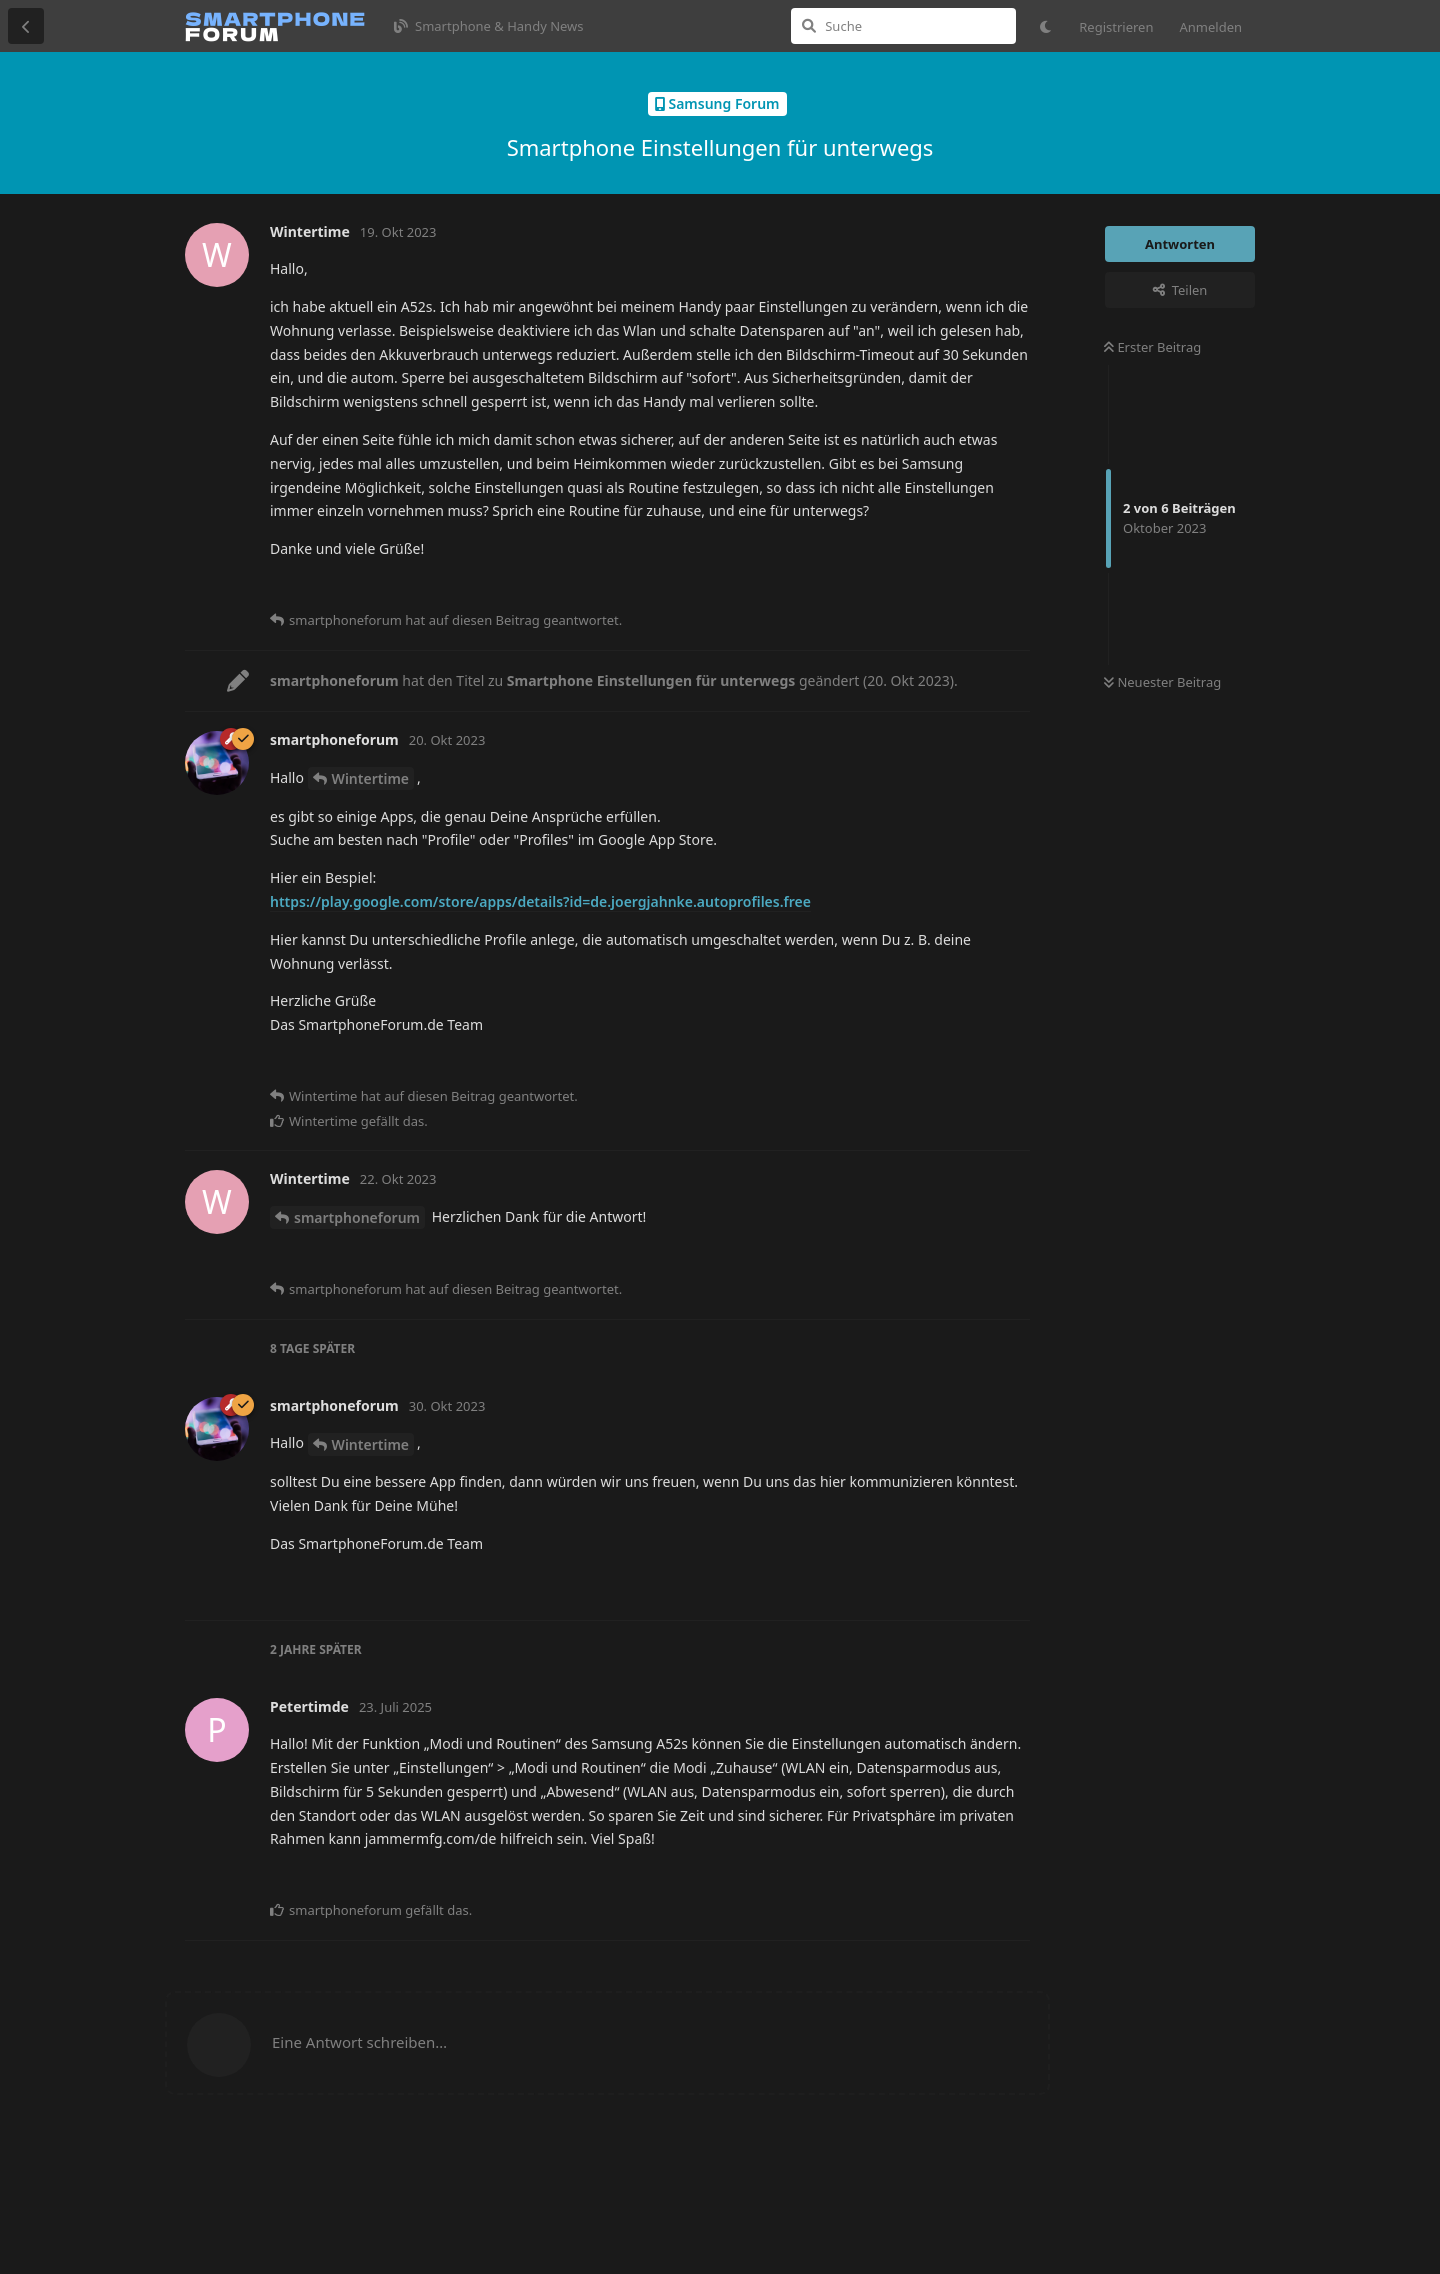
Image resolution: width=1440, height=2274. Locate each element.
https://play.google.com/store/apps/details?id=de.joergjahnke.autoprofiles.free (540, 901)
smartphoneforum (357, 1217)
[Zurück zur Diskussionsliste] (26, 26)
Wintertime (370, 778)
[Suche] (903, 26)
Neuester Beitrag (1162, 682)
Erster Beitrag (1152, 347)
